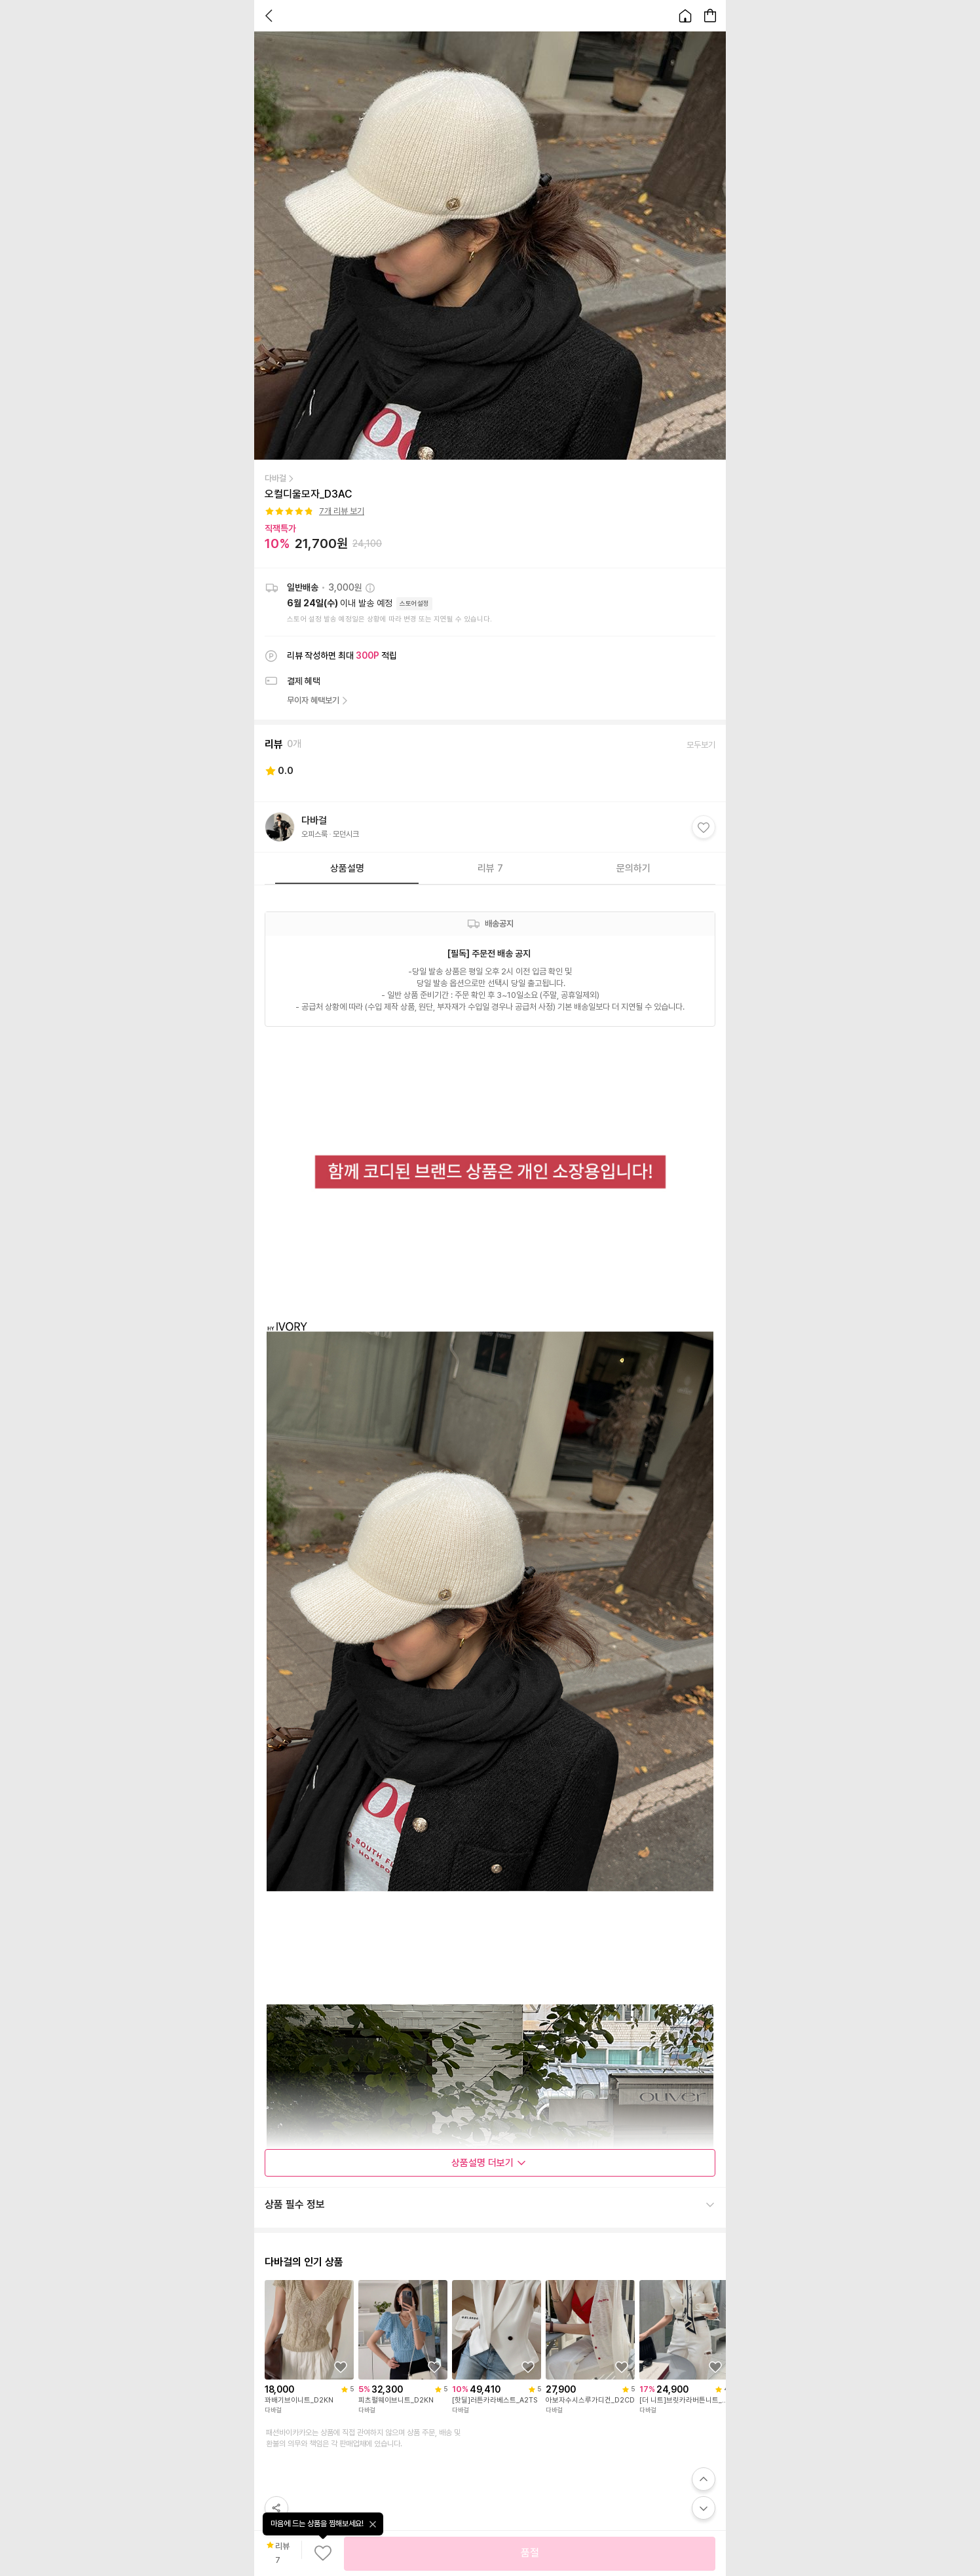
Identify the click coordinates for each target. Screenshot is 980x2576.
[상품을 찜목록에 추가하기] (341, 2367)
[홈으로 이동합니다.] (685, 16)
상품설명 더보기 (489, 2163)
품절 (530, 2553)
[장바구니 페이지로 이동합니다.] (710, 16)
